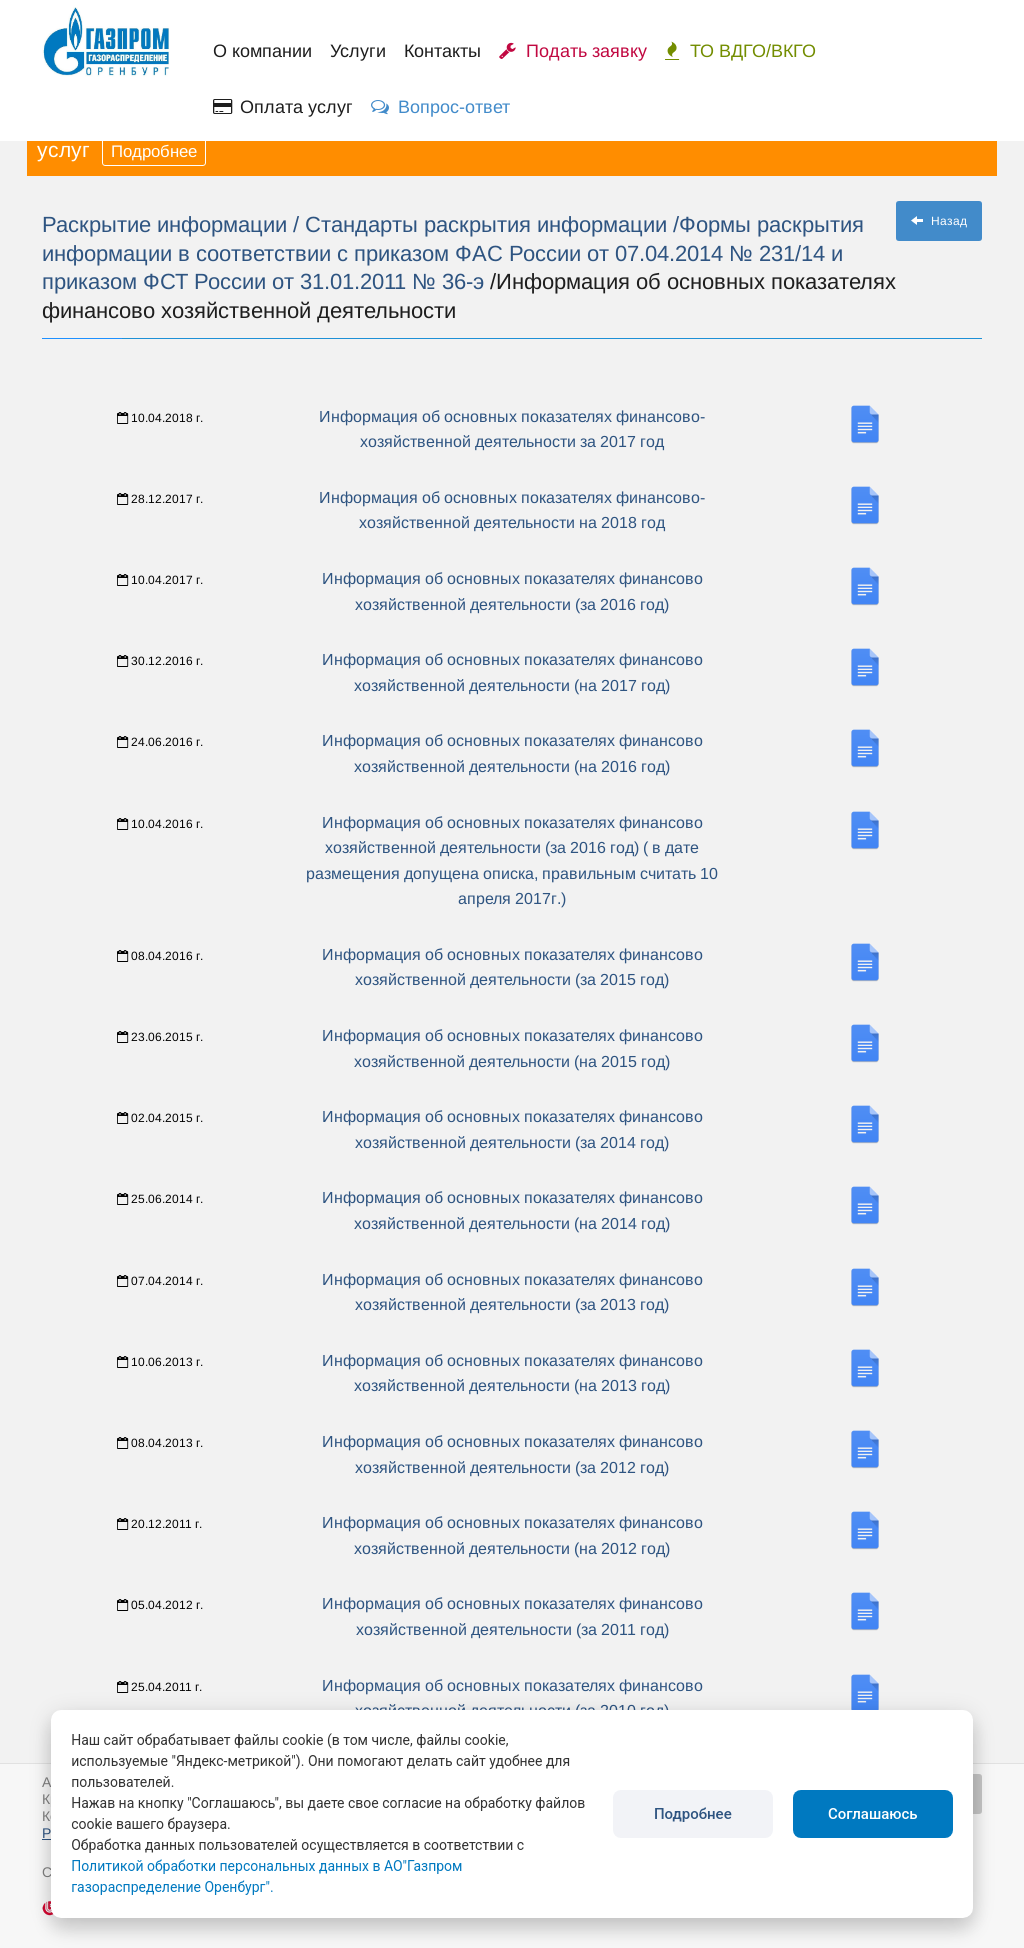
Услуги (358, 51)
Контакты (442, 51)
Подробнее (154, 151)
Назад (939, 221)
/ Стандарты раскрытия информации (483, 224)
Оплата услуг (283, 107)
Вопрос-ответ (440, 107)
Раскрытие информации (167, 224)
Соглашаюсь (873, 1814)
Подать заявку (573, 51)
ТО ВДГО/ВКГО (740, 51)
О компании (262, 51)
